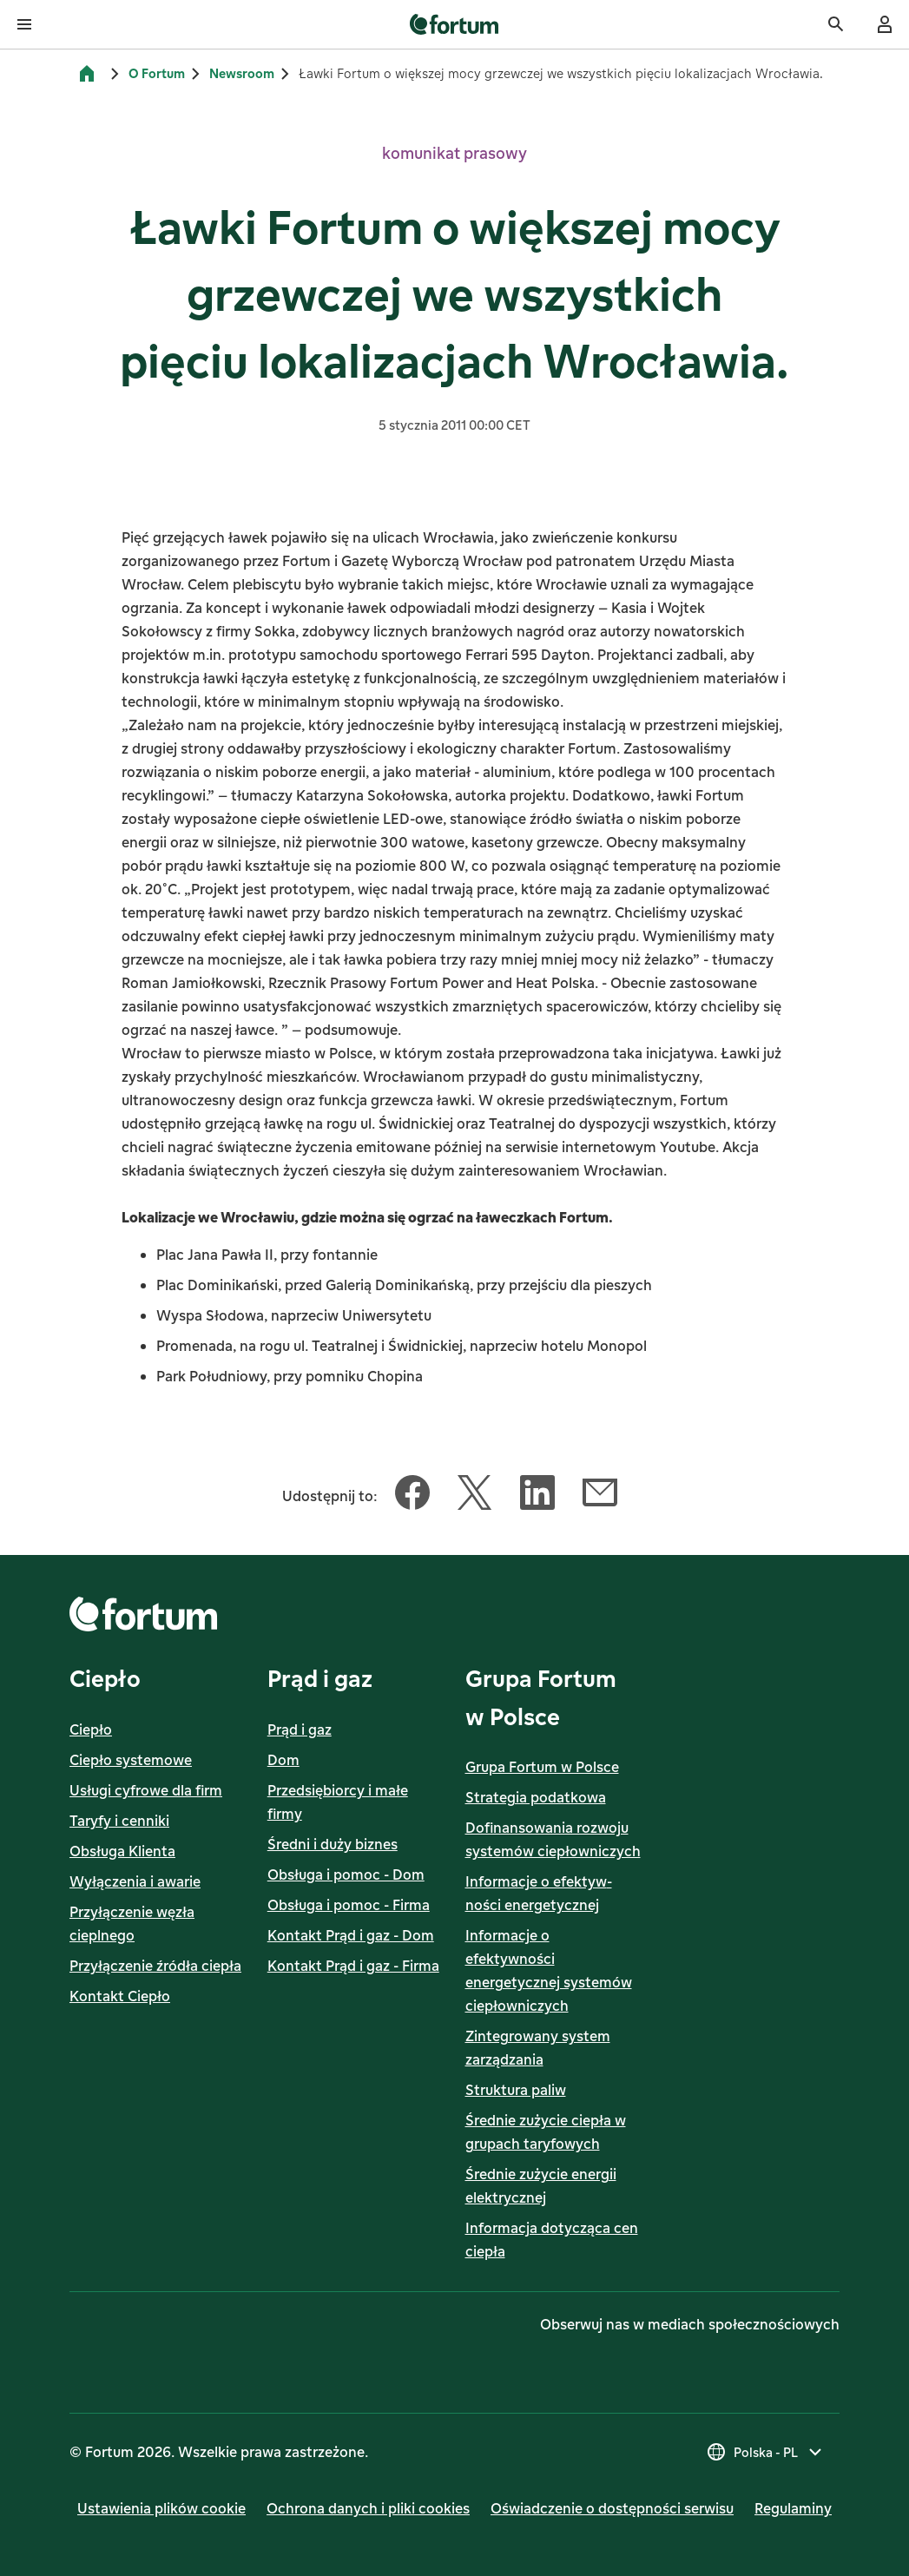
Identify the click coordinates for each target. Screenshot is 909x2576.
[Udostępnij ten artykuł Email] (600, 1496)
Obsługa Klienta (122, 1851)
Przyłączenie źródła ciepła (155, 1965)
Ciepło (90, 1729)
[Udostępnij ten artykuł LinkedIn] (537, 1496)
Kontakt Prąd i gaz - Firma (353, 1965)
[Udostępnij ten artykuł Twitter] (475, 1496)
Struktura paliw (515, 2089)
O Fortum (156, 73)
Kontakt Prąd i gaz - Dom (350, 1935)
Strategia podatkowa (535, 1797)
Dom (283, 1759)
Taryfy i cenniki (119, 1820)
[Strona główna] (86, 73)
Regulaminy (793, 2508)
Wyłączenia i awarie (135, 1881)
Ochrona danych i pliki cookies (368, 2508)
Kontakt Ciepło (119, 1996)
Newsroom (241, 73)
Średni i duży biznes (332, 1844)
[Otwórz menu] (24, 24)
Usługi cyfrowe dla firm (145, 1790)
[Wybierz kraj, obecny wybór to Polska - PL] (766, 2451)
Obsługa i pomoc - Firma (348, 1904)
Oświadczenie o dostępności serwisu (612, 2508)
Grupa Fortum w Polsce (542, 1766)
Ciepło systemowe (130, 1759)
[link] (454, 24)
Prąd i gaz (299, 1729)
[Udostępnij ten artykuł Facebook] (412, 1496)
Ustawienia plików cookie (161, 2508)
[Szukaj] (836, 24)
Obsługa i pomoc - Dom (346, 1874)
